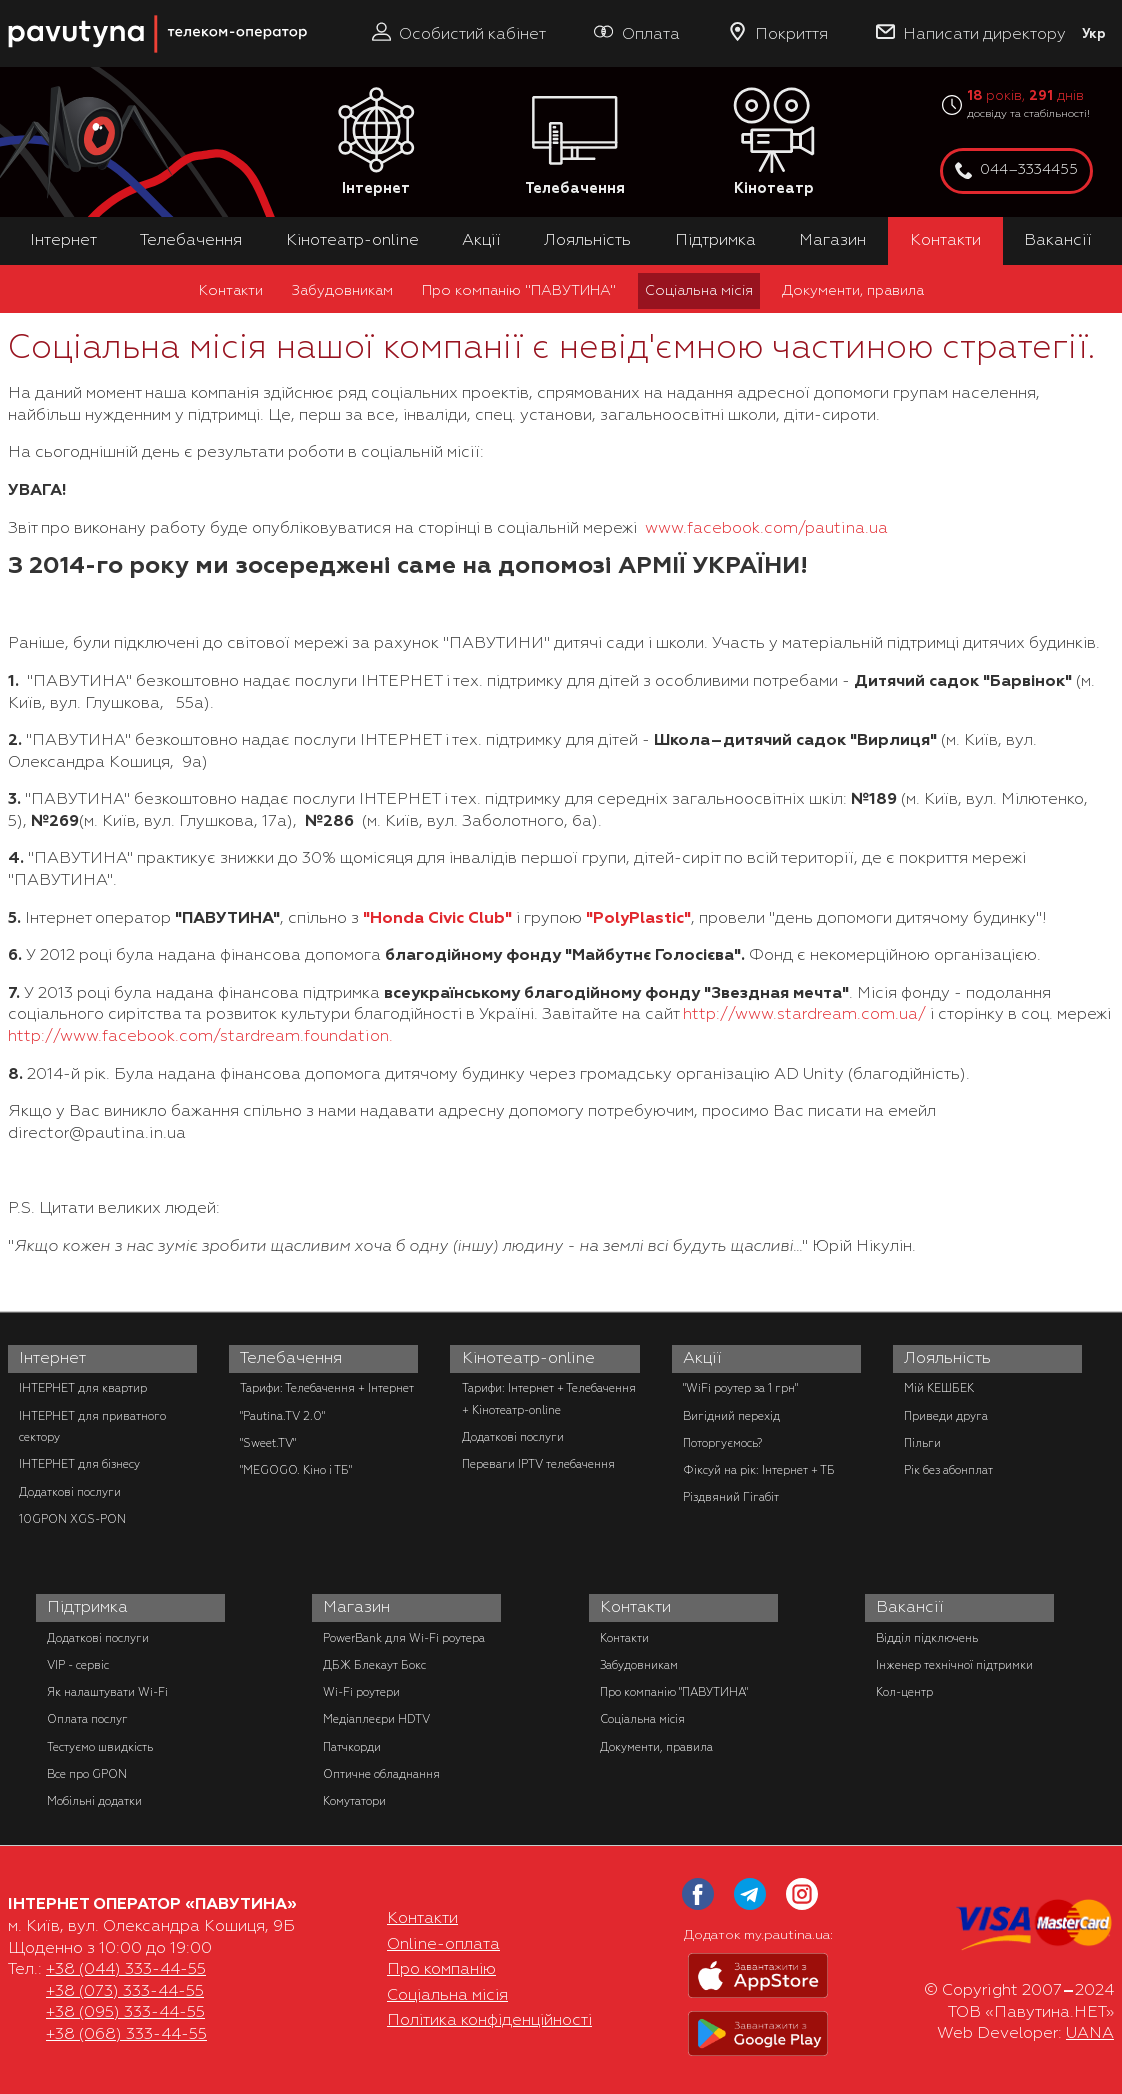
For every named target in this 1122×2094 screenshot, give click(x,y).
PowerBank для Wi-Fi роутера (404, 1638)
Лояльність (587, 240)
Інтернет (376, 142)
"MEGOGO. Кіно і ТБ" (296, 1470)
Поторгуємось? (722, 1443)
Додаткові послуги (70, 1492)
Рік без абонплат (948, 1470)
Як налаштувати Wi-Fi (107, 1692)
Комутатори (354, 1801)
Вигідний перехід (731, 1416)
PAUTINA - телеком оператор (19, 9)
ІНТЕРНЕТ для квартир (83, 1388)
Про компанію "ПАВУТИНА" (519, 290)
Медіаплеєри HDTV (376, 1719)
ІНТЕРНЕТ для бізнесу (79, 1464)
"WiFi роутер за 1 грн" (740, 1388)
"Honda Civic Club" (437, 918)
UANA (1090, 2033)
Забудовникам (342, 290)
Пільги (922, 1443)
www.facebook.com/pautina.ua (766, 528)
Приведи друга (946, 1416)
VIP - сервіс (78, 1665)
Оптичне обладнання (381, 1774)
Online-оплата (443, 1944)
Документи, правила (853, 290)
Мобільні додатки (94, 1801)
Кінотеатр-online (352, 240)
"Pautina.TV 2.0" (282, 1416)
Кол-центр (904, 1692)
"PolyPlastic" (638, 918)
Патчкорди (352, 1747)
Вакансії (1058, 240)
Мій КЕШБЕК (939, 1388)
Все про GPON (87, 1774)
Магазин (832, 240)
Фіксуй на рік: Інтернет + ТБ (759, 1470)
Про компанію (441, 1969)
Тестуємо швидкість (100, 1747)
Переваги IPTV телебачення (538, 1464)
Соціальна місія (699, 290)
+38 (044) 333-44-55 (126, 1969)
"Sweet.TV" (268, 1443)
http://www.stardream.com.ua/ (804, 1014)
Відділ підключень (927, 1638)
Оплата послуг (87, 1719)
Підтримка (715, 240)
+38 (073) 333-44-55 (125, 1991)
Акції (481, 240)
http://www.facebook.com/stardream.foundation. (200, 1036)
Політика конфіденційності (489, 2020)
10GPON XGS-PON (72, 1519)
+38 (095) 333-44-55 (125, 2012)
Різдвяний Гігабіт (731, 1497)
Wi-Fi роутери (361, 1692)
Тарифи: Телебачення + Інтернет (327, 1388)
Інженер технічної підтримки (954, 1665)
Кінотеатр (774, 142)
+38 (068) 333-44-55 (126, 2034)
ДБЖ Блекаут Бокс (374, 1665)
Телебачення (575, 142)
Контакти (945, 240)
